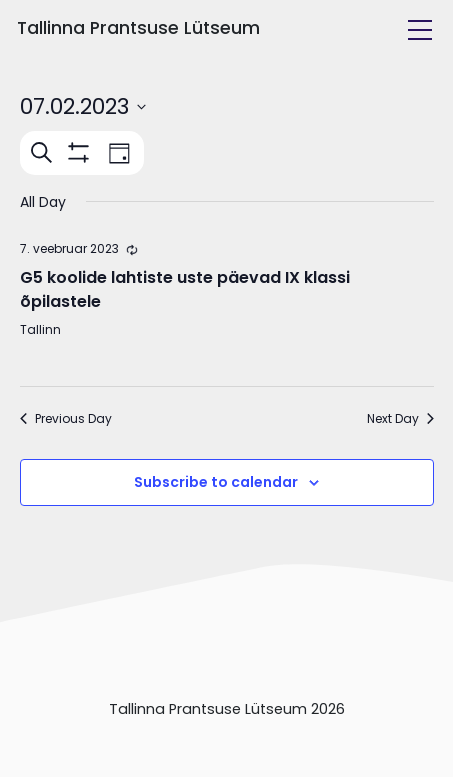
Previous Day (66, 419)
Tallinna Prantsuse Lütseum (138, 28)
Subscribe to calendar (216, 482)
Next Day (400, 419)
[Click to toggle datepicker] (83, 106)
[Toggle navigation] (420, 30)
